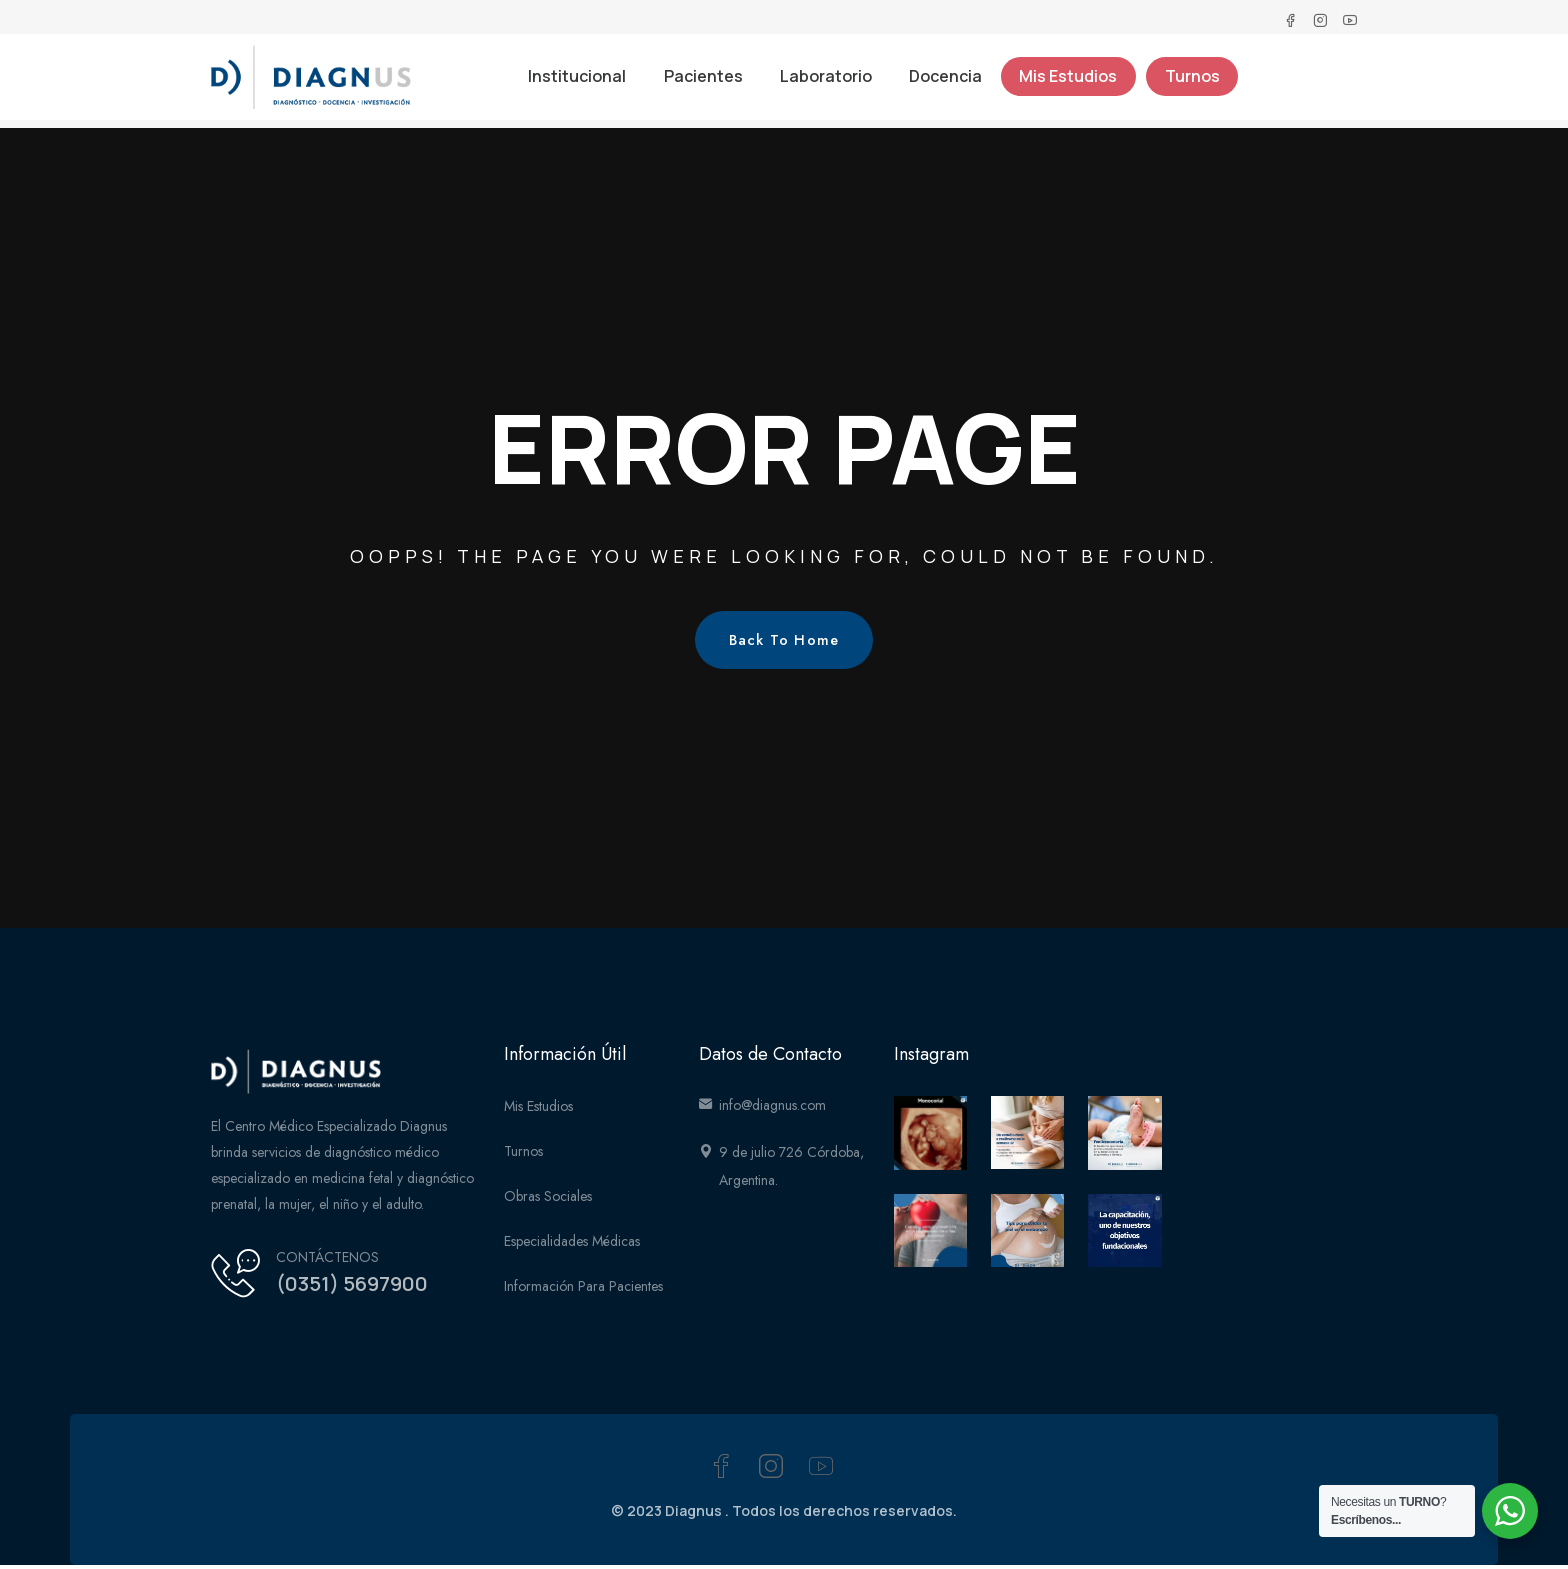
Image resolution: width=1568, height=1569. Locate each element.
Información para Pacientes (583, 1290)
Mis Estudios (1073, 84)
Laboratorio (825, 84)
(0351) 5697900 (361, 1287)
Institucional (571, 84)
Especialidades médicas (572, 1245)
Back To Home (784, 643)
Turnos (1199, 84)
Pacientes (699, 84)
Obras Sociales (548, 1200)
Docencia (947, 84)
